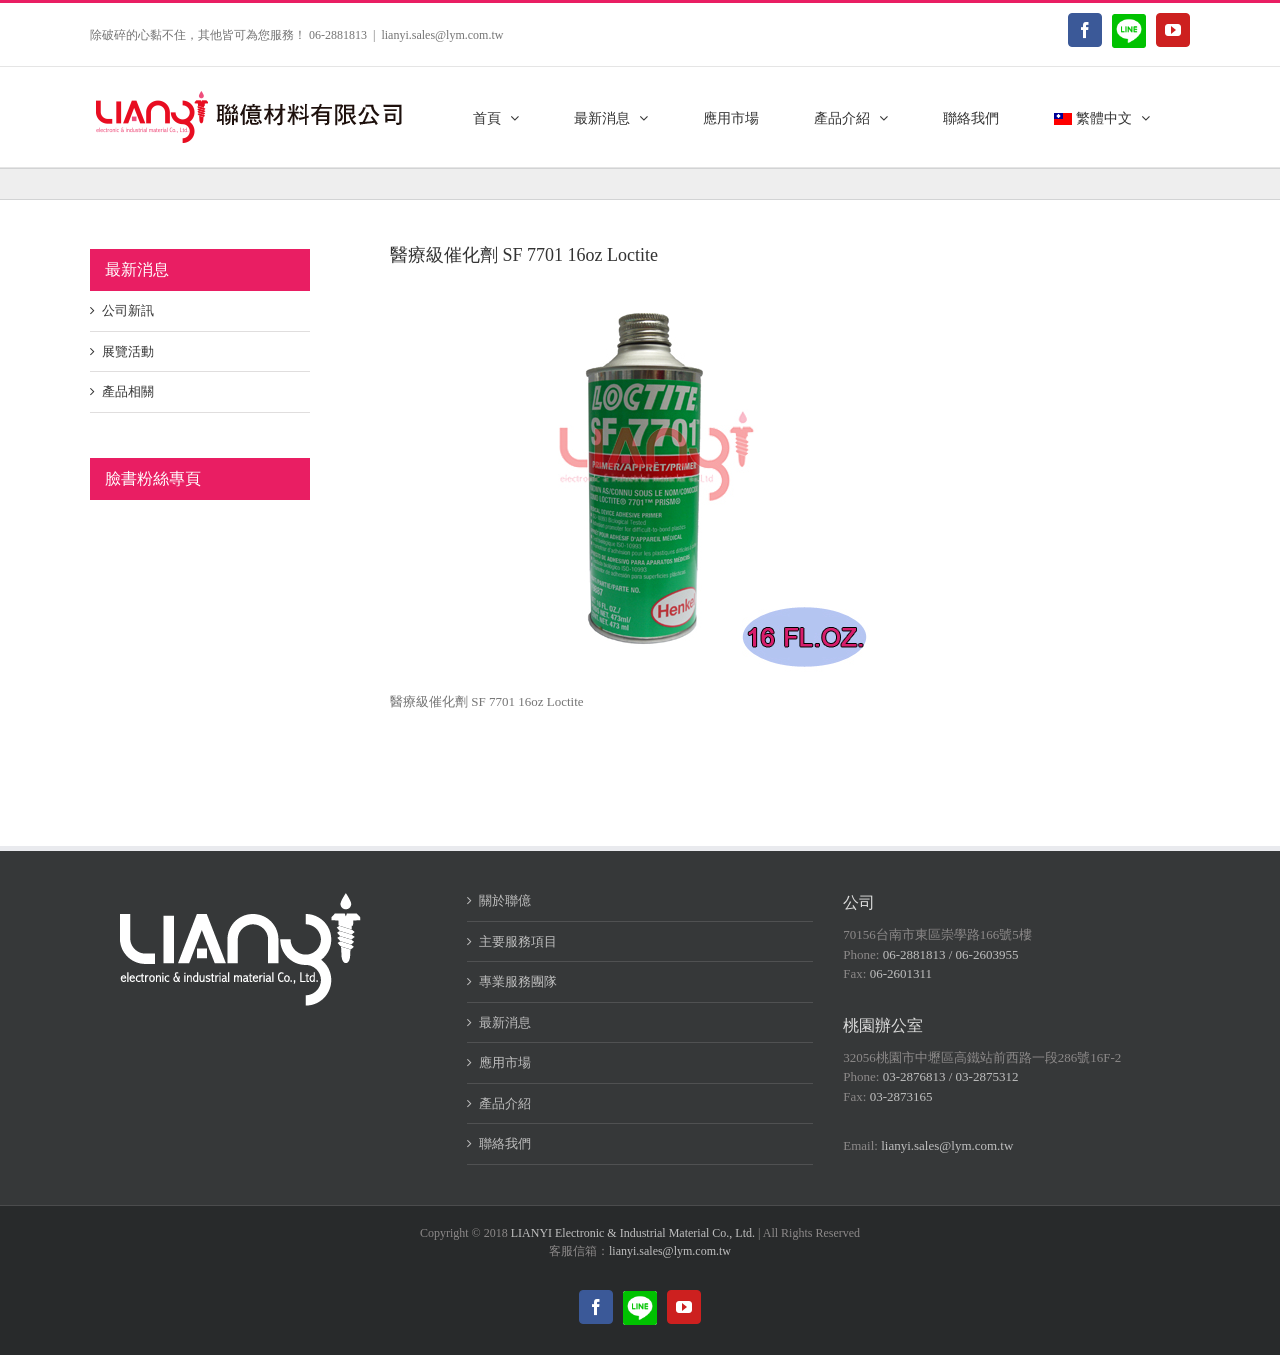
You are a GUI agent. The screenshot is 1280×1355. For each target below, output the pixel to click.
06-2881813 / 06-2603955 (951, 954)
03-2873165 (901, 1096)
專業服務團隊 (518, 981)
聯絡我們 (505, 1143)
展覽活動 (128, 351)
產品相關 (128, 391)
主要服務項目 (518, 941)
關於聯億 (505, 900)
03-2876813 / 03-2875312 (951, 1076)
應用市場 (505, 1062)
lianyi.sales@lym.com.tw (442, 35)
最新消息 (505, 1022)
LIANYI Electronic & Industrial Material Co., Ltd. (633, 1233)
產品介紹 (505, 1103)
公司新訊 (128, 310)
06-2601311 (901, 973)
